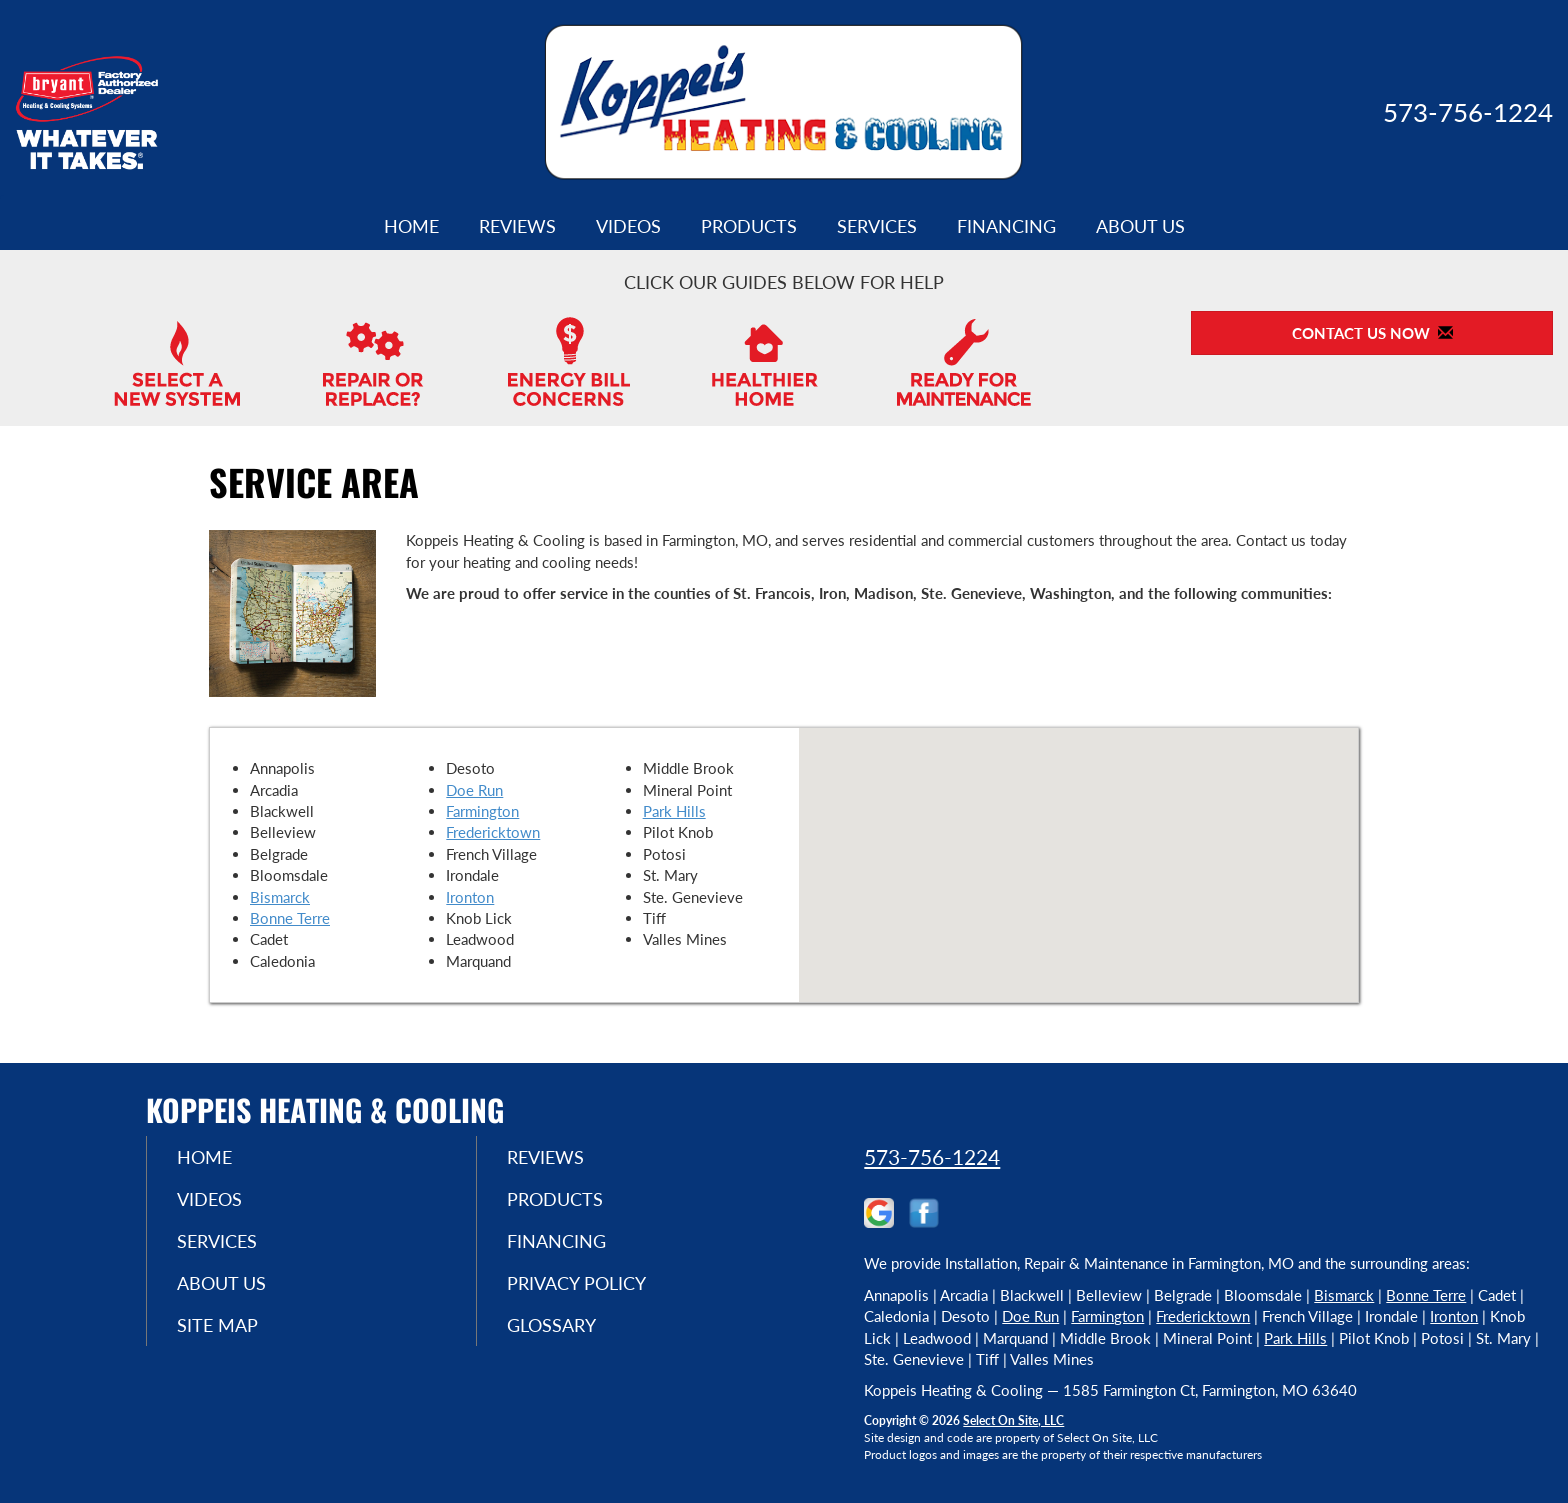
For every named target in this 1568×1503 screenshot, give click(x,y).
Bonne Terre (290, 918)
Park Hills (674, 811)
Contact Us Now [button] (1372, 333)
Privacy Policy (576, 1283)
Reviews (517, 226)
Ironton (470, 897)
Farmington (482, 811)
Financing (1006, 226)
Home (411, 226)
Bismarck (280, 897)
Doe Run (474, 790)
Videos (628, 226)
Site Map (217, 1325)
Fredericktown (493, 832)
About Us (1140, 226)
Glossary (551, 1325)
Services (877, 226)
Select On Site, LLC (1013, 1420)
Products (749, 226)
